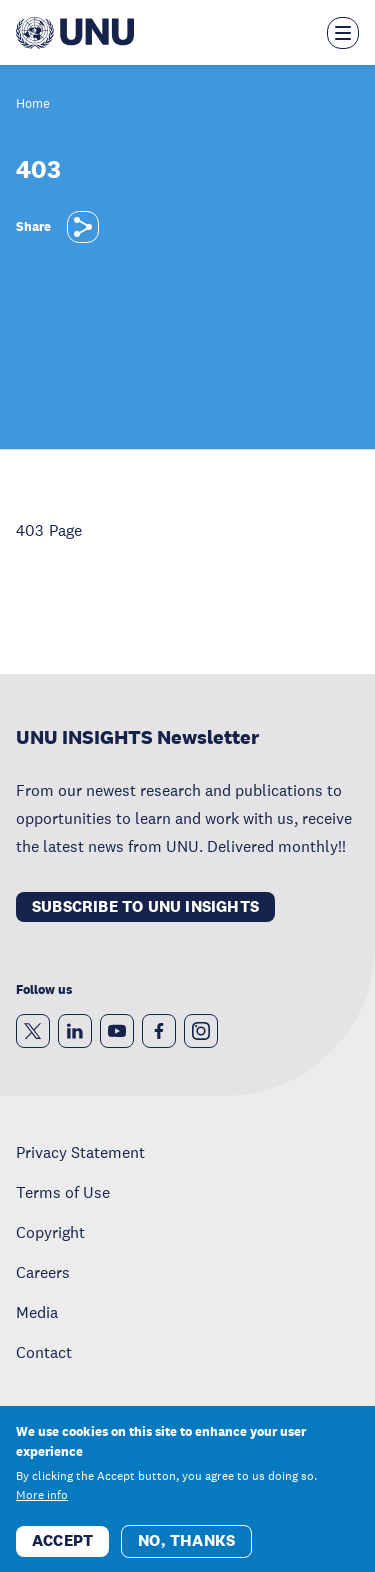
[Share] (83, 227)
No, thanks (186, 1553)
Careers (43, 1272)
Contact (44, 1352)
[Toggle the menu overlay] (343, 33)
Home (33, 104)
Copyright (50, 1232)
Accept (62, 1553)
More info (42, 1508)
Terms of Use (63, 1192)
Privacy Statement (80, 1152)
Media (37, 1312)
